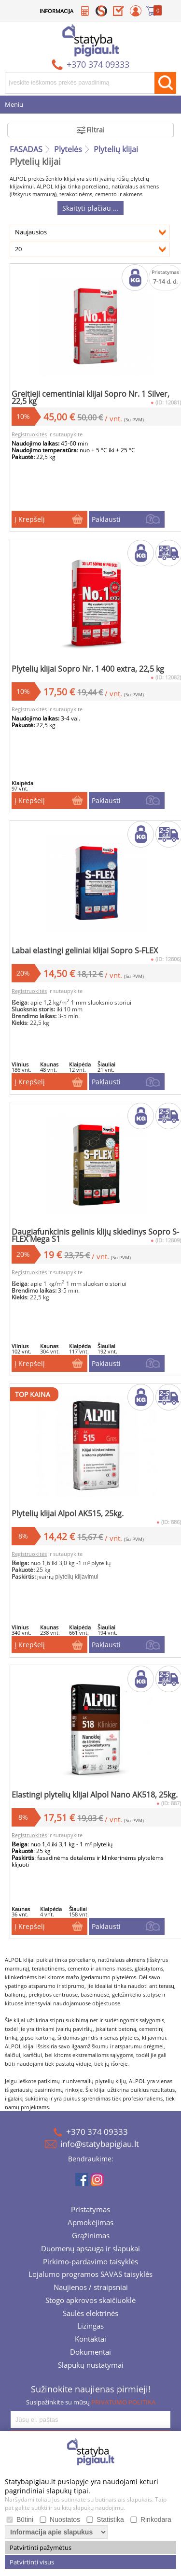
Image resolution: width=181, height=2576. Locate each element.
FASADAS (26, 149)
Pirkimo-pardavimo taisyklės (90, 2262)
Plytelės (68, 149)
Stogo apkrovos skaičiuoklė (90, 2301)
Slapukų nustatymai (91, 2365)
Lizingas (90, 2326)
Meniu (14, 105)
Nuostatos (65, 2519)
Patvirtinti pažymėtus (40, 2547)
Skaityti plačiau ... (90, 208)
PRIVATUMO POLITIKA (123, 2402)
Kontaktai (90, 2339)
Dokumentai (90, 2352)
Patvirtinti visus (32, 2562)
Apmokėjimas (90, 2223)
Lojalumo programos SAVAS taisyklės (90, 2275)
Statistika (110, 2519)
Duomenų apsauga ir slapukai (90, 2249)
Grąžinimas (91, 2236)
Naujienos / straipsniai (91, 2288)
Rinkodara (155, 2519)
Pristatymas (90, 2210)
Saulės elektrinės (90, 2314)
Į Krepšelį (29, 519)
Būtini (24, 2519)
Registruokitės (29, 434)
